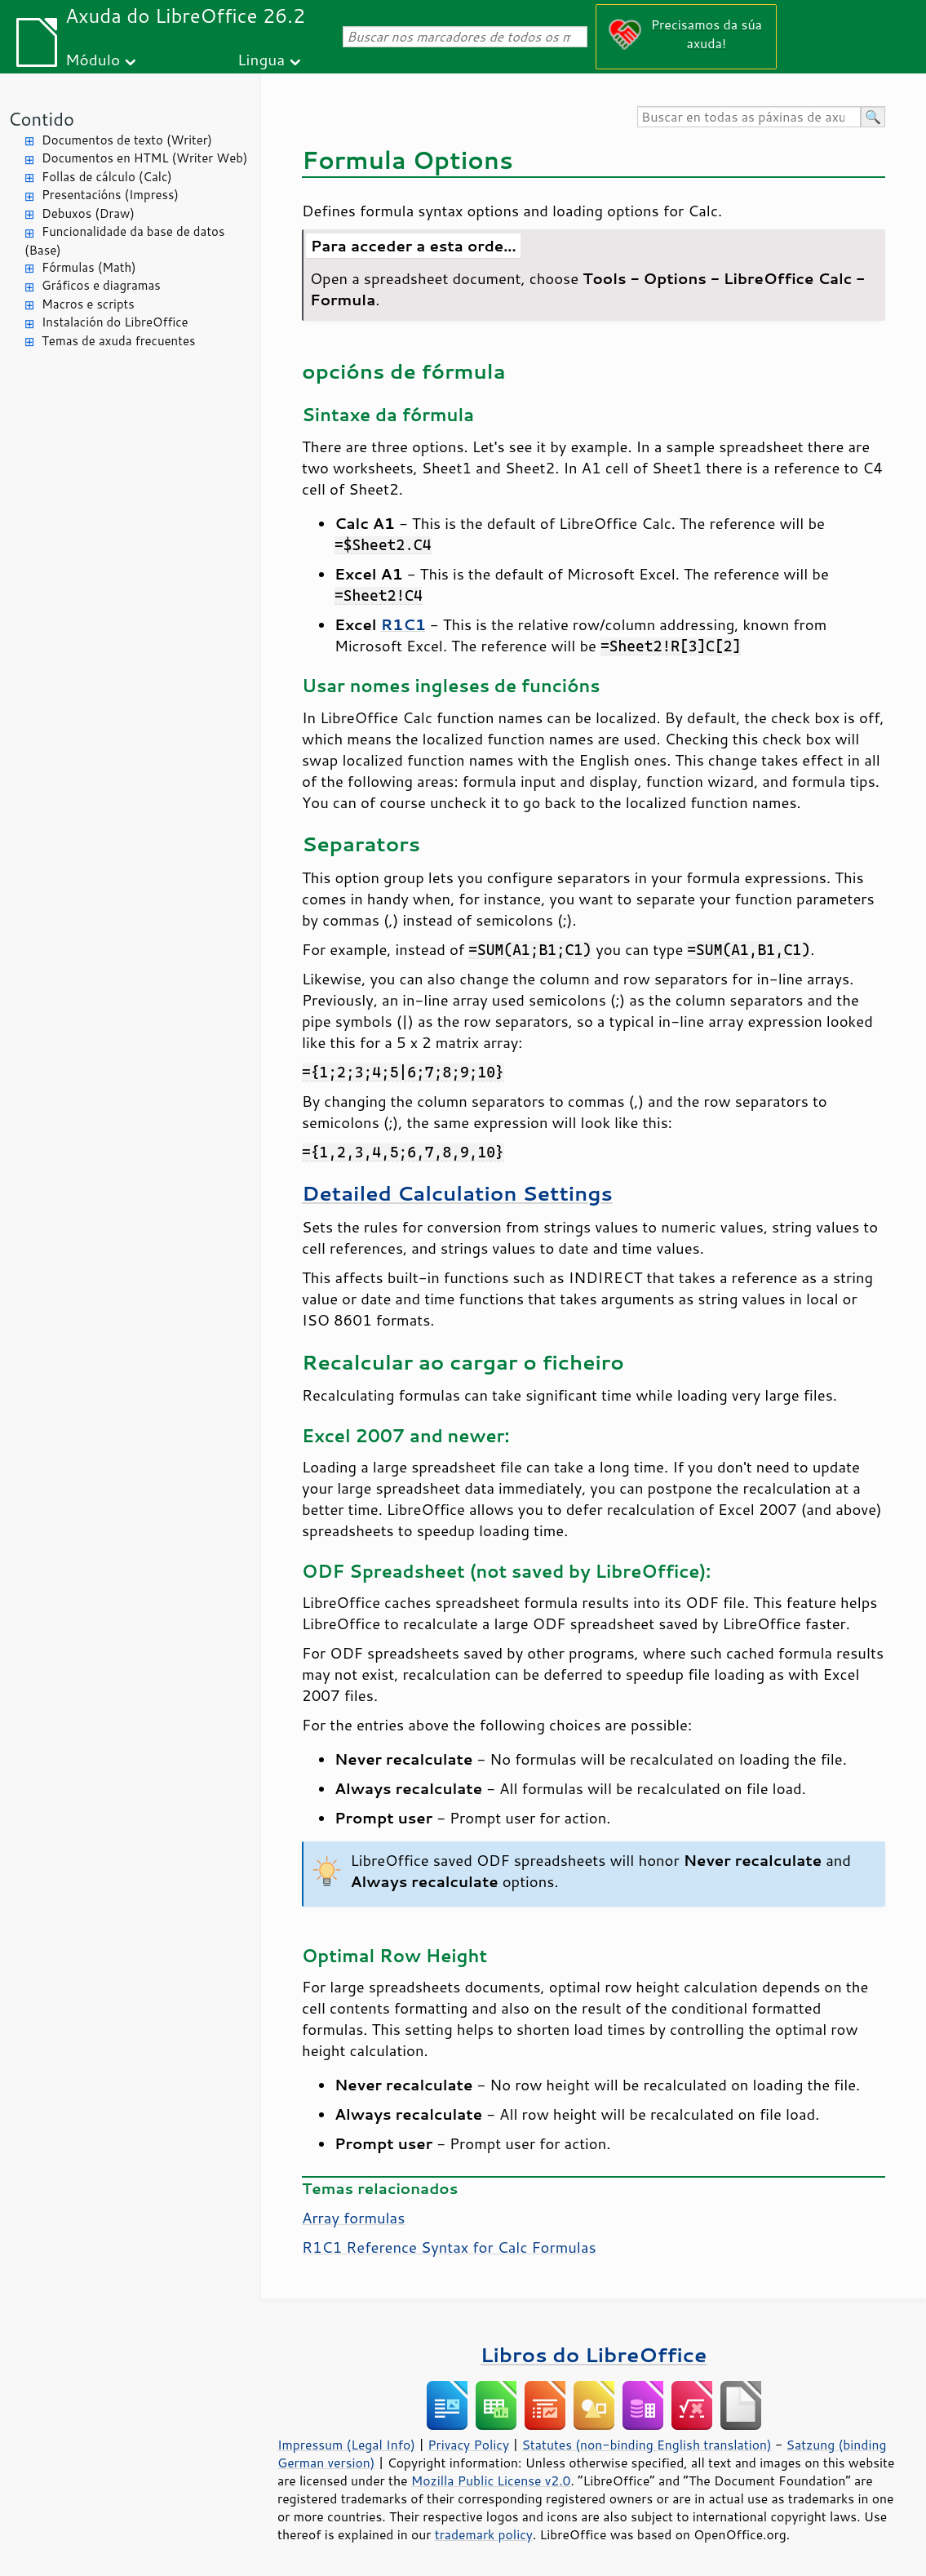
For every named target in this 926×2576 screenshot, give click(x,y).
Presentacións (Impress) (110, 194)
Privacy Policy (468, 2445)
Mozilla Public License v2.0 (491, 2480)
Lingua (261, 59)
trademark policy (484, 2534)
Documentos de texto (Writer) (127, 140)
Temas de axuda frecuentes (118, 340)
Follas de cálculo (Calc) (107, 176)
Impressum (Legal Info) (346, 2445)
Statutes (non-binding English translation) (646, 2445)
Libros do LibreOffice (594, 2354)
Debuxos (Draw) (88, 213)
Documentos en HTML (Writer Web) (144, 158)
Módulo (92, 59)
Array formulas (353, 2217)
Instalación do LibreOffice (115, 322)
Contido (41, 118)
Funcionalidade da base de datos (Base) (124, 241)
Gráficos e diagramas (101, 285)
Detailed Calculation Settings (457, 1193)
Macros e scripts (88, 304)
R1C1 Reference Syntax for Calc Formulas (449, 2247)
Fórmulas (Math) (89, 267)
